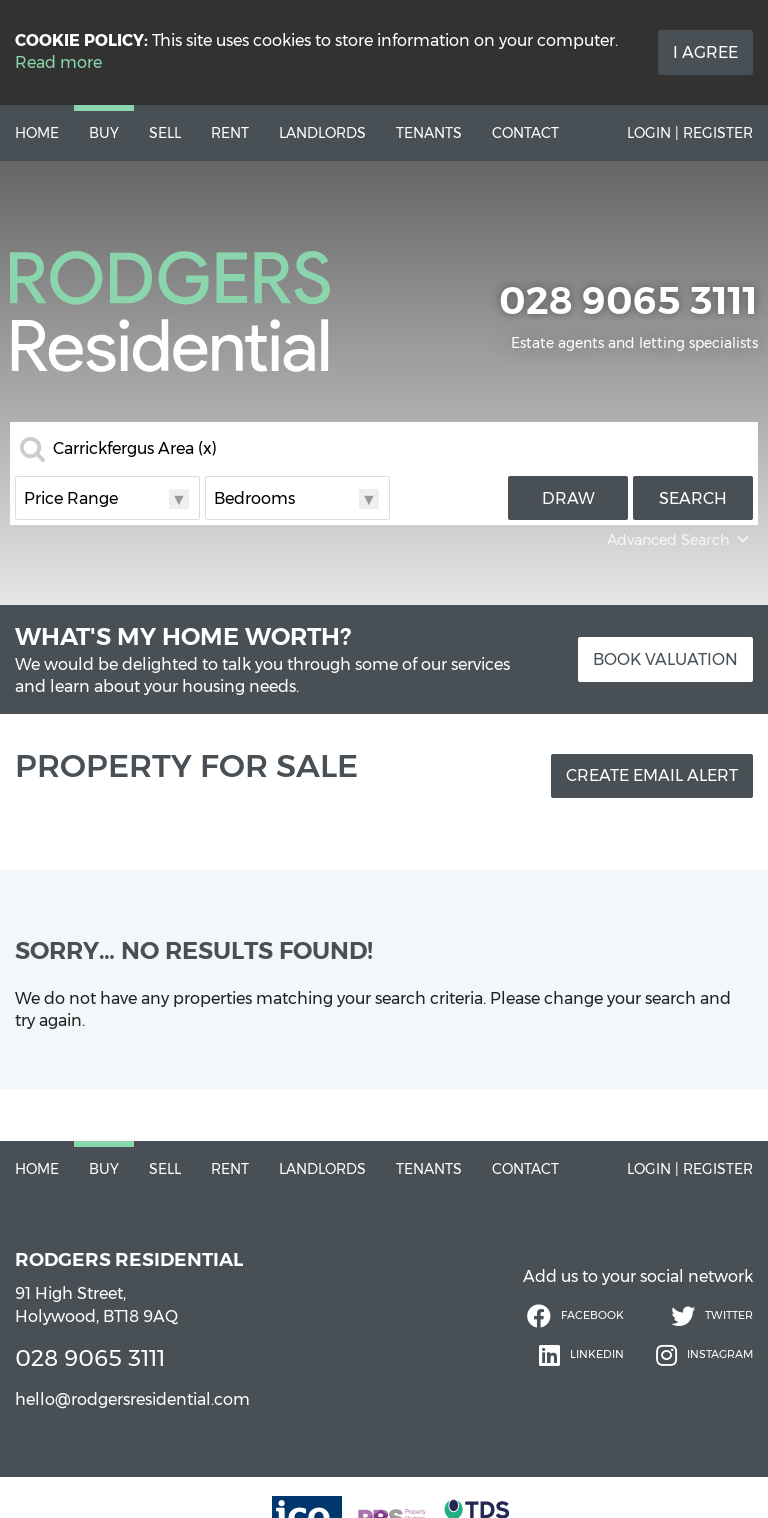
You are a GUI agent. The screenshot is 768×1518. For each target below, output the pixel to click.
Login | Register (690, 133)
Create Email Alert (652, 775)
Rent (230, 133)
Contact (525, 133)
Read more (58, 62)
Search (693, 498)
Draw (568, 498)
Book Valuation (665, 659)
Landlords (322, 133)
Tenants (429, 133)
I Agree (705, 52)
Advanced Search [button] (680, 540)
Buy (104, 133)
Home (37, 133)
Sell (165, 133)
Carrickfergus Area (135, 449)
